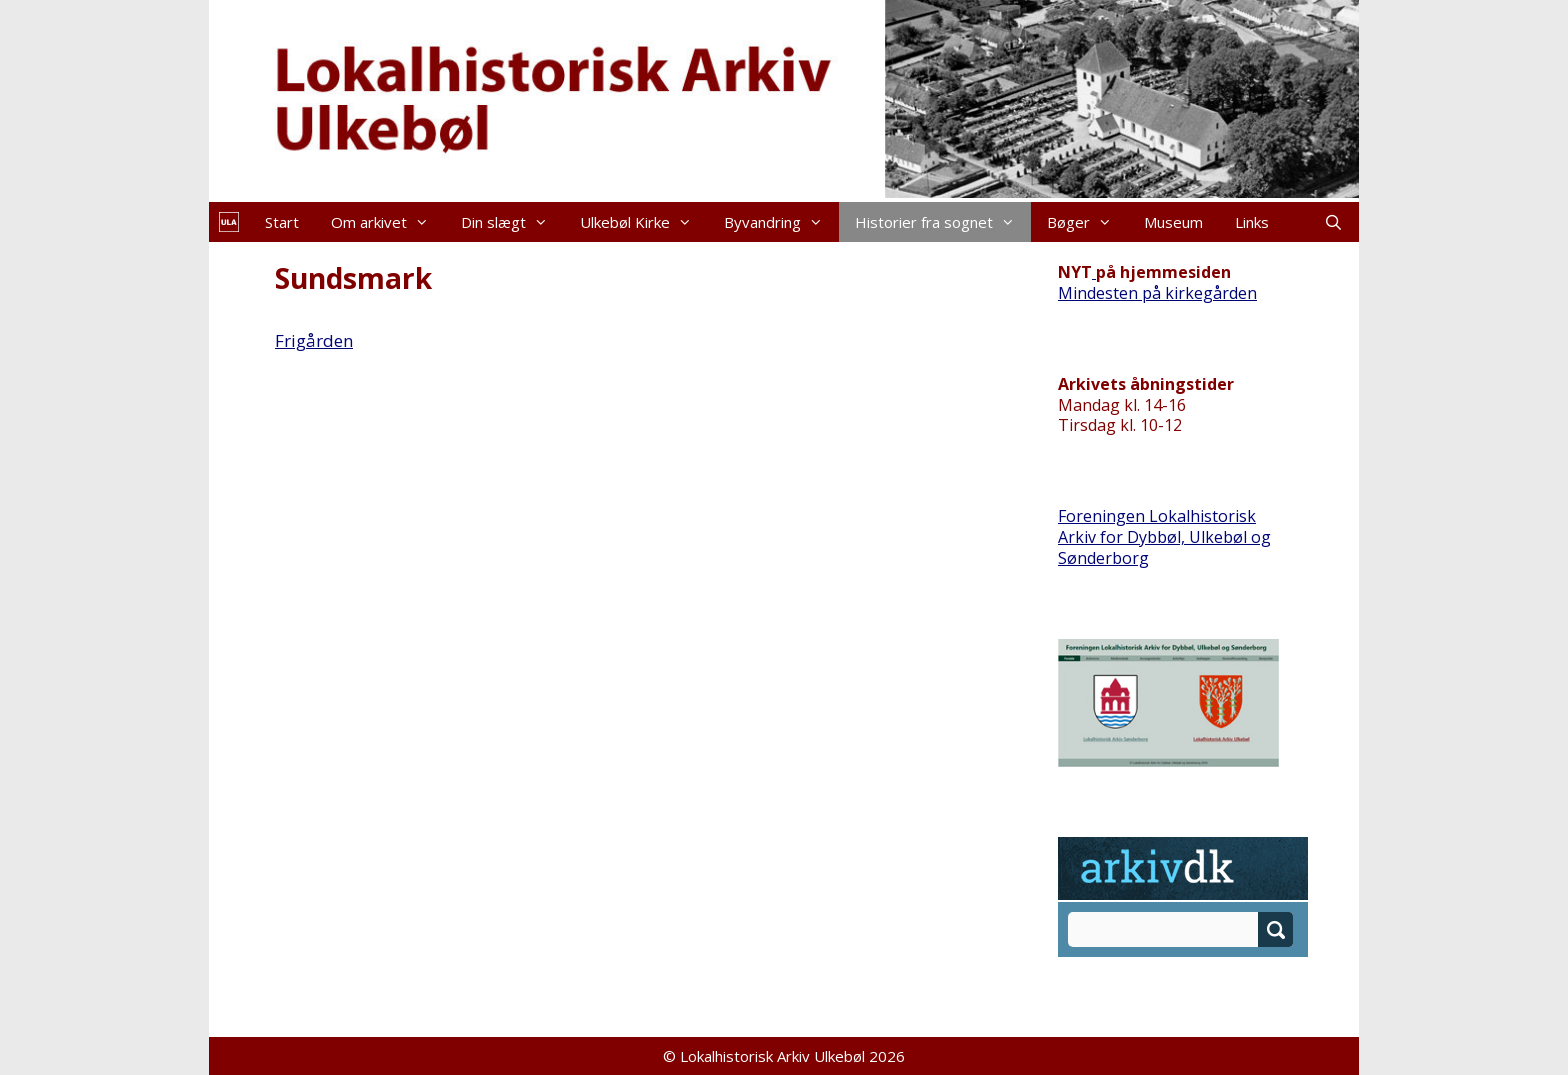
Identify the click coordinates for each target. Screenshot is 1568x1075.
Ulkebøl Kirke (644, 222)
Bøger (1087, 222)
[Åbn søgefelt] (1333, 222)
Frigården (314, 340)
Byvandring (781, 222)
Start (282, 222)
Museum (1173, 222)
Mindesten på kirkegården (1157, 293)
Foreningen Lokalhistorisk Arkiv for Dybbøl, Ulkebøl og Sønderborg (1164, 537)
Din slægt (512, 222)
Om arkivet (388, 222)
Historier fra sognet (943, 222)
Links (1252, 222)
